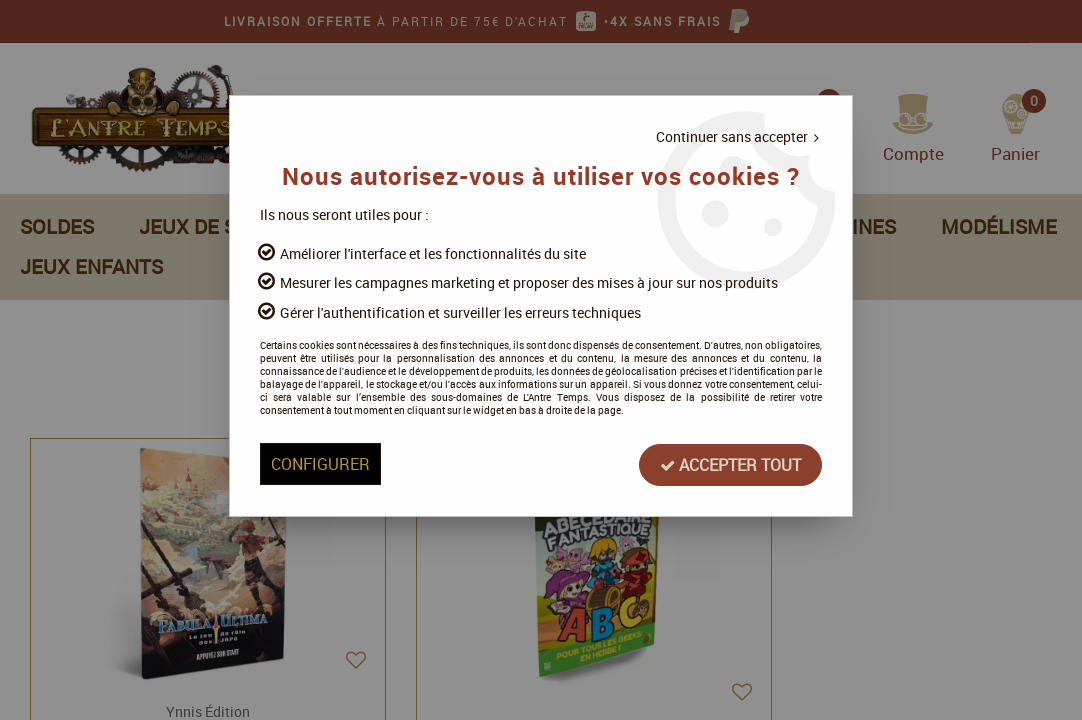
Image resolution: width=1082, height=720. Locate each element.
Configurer (332, 469)
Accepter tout (718, 469)
